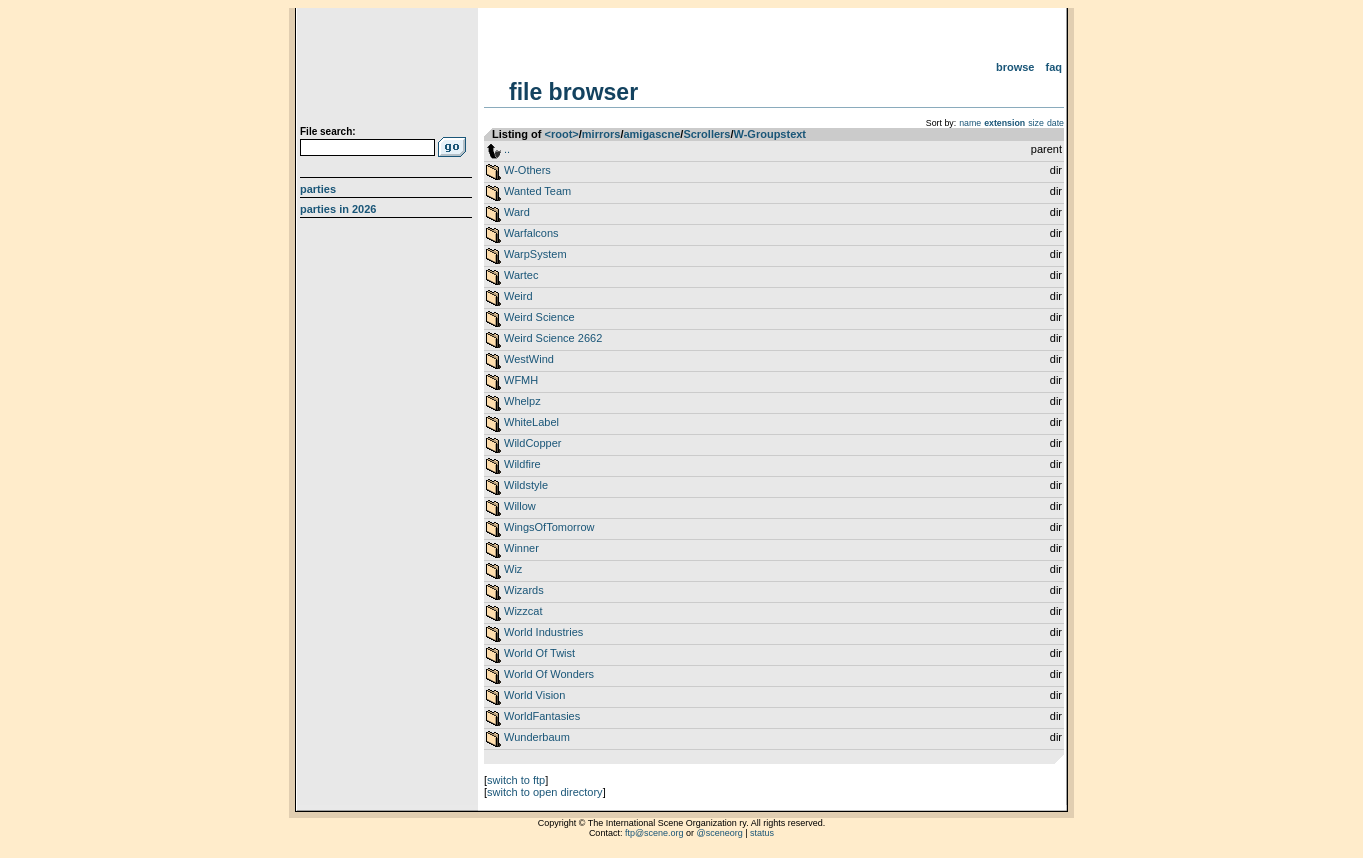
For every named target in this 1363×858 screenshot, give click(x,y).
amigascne (651, 134)
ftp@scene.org (654, 833)
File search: (328, 131)
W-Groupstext (770, 134)
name (970, 123)
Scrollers (706, 134)
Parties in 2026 (338, 209)
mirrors (601, 134)
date (1055, 123)
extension (1004, 123)
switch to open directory (545, 792)
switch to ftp (516, 780)
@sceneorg (720, 833)
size (1036, 123)
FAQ (1054, 67)
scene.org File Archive (388, 70)
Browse (1015, 67)
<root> (562, 134)
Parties (318, 189)
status (762, 833)
